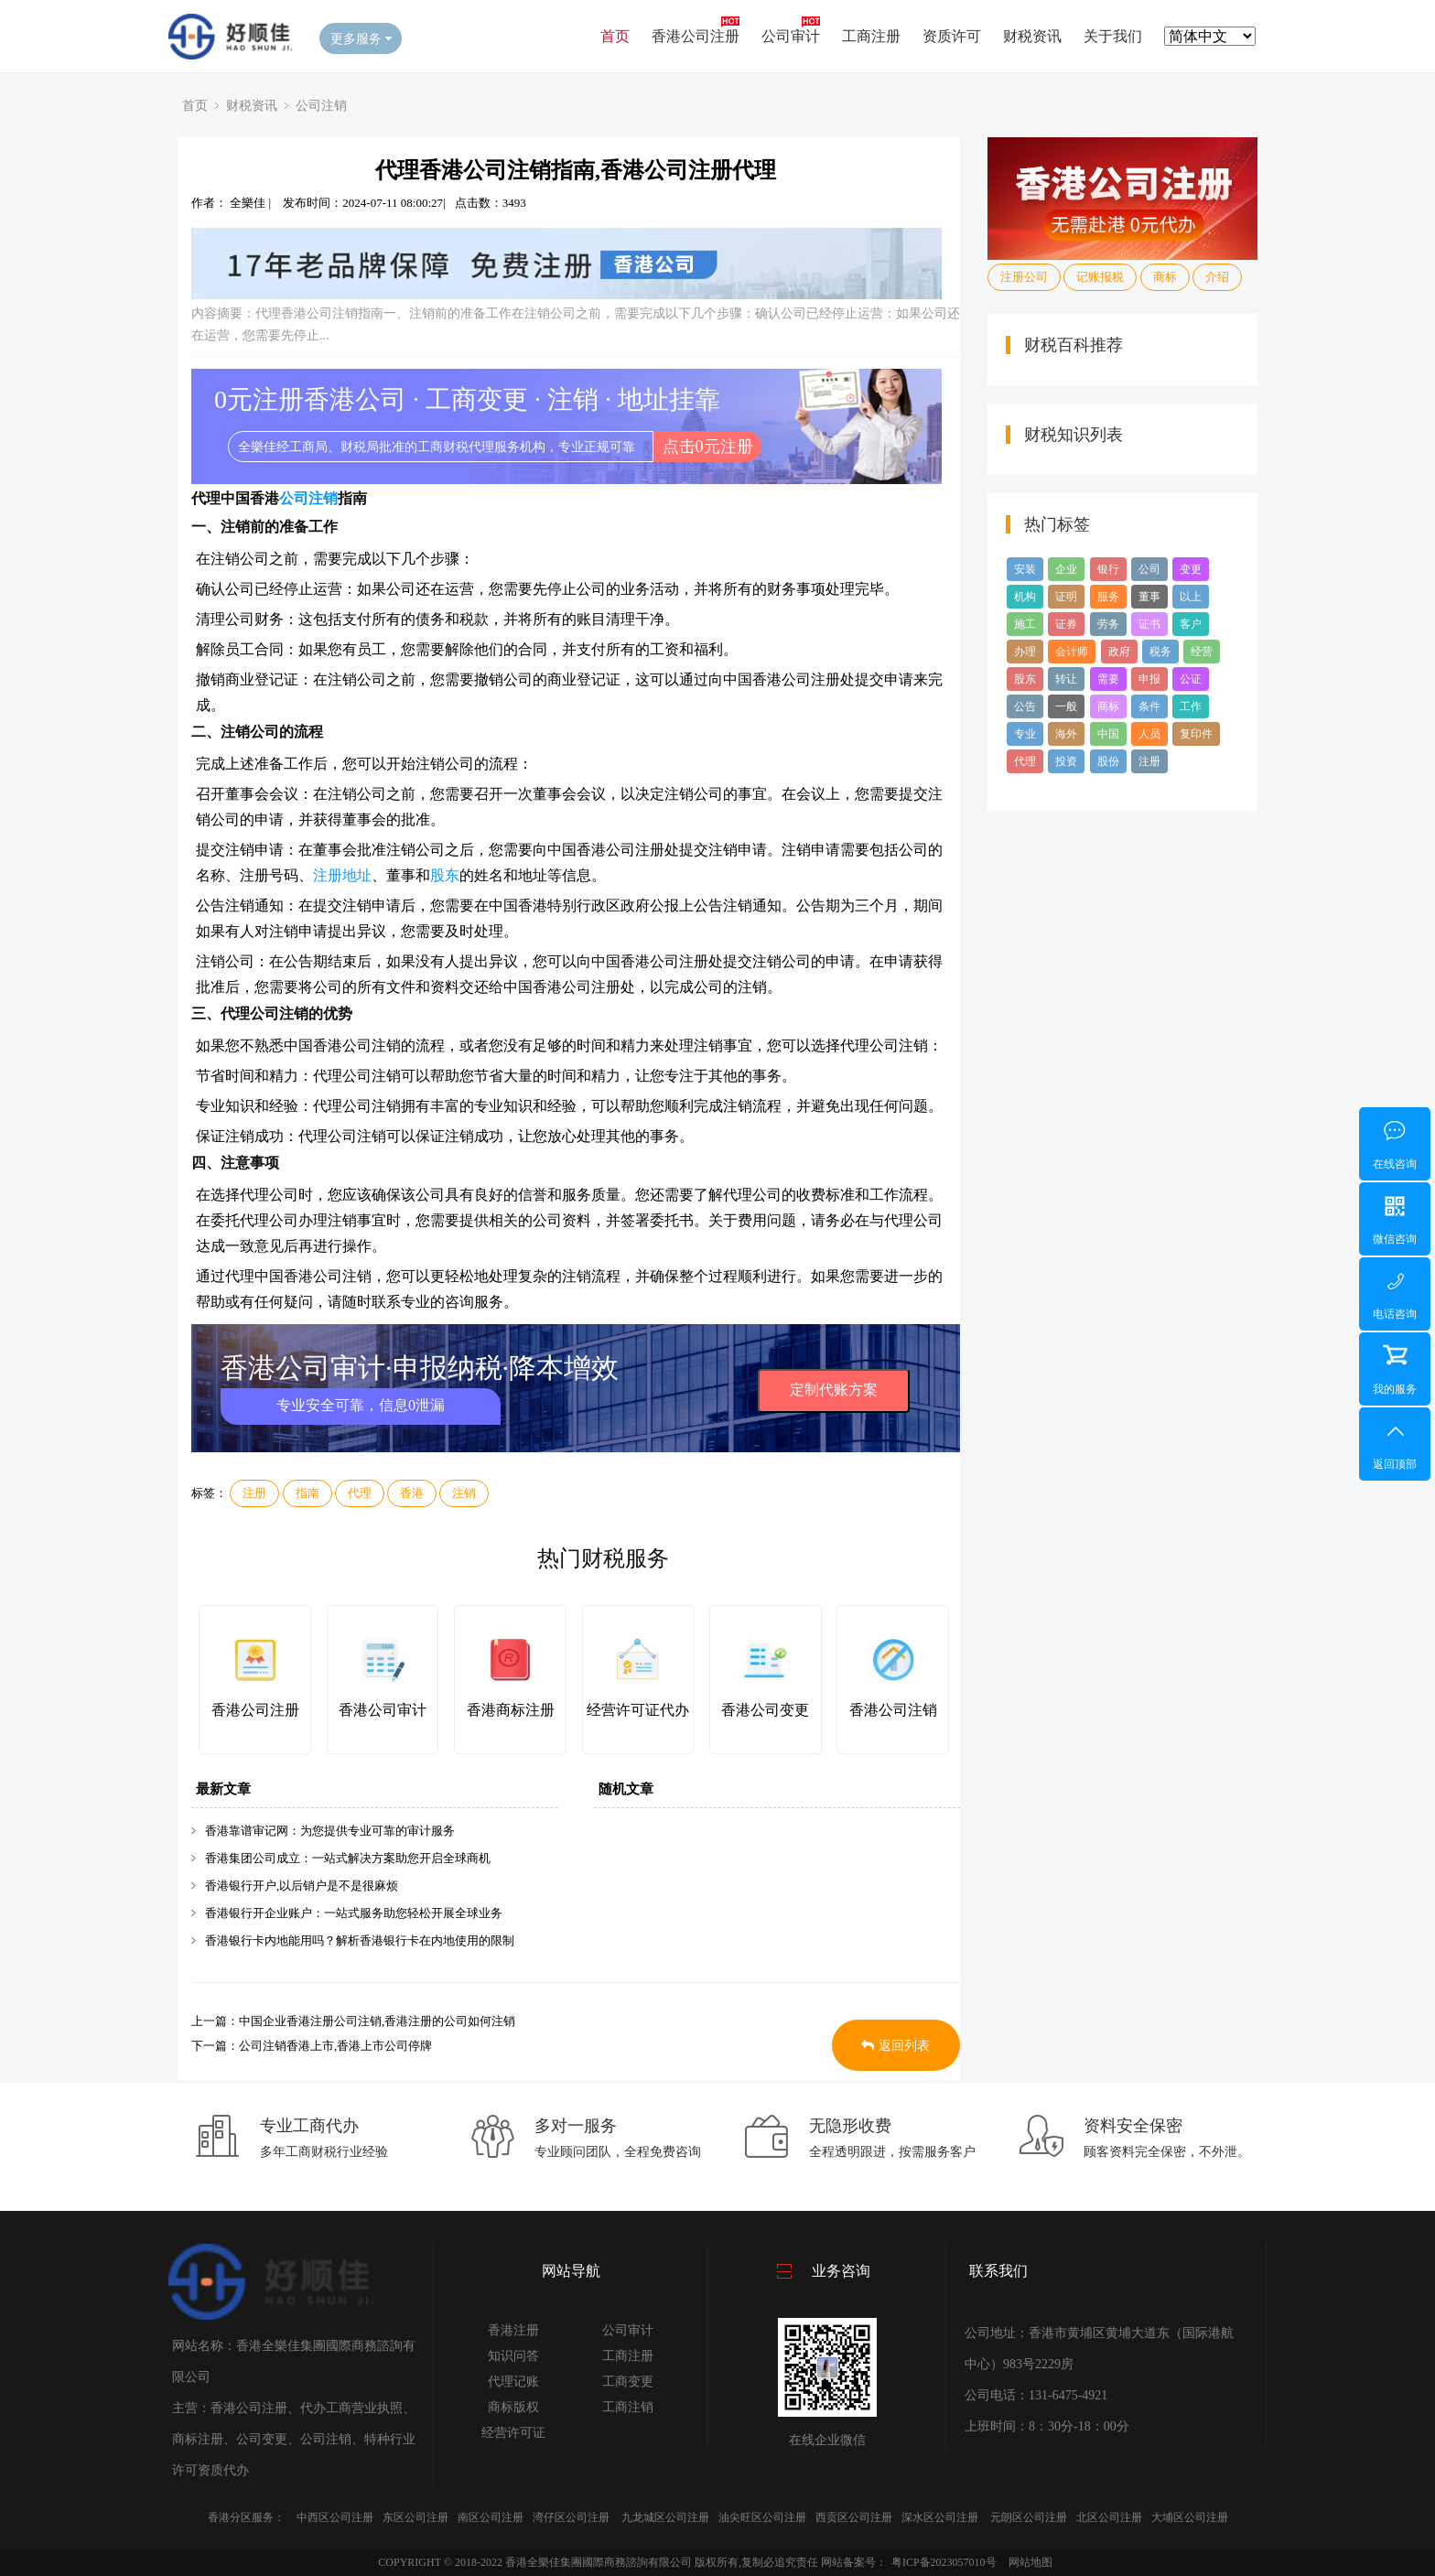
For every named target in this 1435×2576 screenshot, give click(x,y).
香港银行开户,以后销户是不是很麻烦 (301, 1885)
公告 (1025, 706)
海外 (1066, 734)
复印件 (1196, 734)
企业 (1066, 569)
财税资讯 (1032, 36)
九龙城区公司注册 (665, 2517)
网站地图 (1030, 2562)
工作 (1191, 706)
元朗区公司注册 (1028, 2517)
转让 (1066, 679)
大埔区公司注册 (1189, 2517)
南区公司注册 (490, 2517)
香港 (412, 1493)
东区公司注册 (415, 2517)
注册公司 (1024, 277)
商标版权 (513, 2407)
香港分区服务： (246, 2517)
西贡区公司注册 (853, 2517)
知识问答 (513, 2356)
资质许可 (951, 36)
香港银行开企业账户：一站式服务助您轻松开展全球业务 (353, 1913)
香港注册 (513, 2330)
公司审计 (790, 36)
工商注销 (627, 2407)
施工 (1025, 624)
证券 (1066, 624)
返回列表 (895, 2046)
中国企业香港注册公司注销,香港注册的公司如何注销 (377, 2021)
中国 (1108, 734)
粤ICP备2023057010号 (944, 2562)
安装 (1025, 569)
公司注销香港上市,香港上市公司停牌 (335, 2046)
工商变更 (627, 2381)
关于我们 (1113, 36)
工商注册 (871, 36)
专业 (1025, 734)
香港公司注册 (695, 36)
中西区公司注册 (335, 2517)
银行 (1108, 569)
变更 (1191, 569)
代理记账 (513, 2381)
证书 (1149, 624)
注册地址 (342, 875)
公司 (1149, 569)
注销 (464, 1493)
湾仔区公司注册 (571, 2517)
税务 (1160, 651)
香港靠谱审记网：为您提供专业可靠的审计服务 (330, 1831)
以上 (1191, 596)
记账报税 (1100, 277)
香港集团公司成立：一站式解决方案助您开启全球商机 (348, 1858)
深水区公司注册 (939, 2517)
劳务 (1108, 624)
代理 (360, 1493)
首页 (615, 36)
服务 (1108, 596)
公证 (1191, 679)
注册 (254, 1493)
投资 (1066, 761)
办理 (1025, 651)
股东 (444, 875)
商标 (1165, 277)
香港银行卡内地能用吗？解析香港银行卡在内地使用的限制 (359, 1940)
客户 (1191, 624)
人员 (1149, 734)
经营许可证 (513, 2433)
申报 (1149, 679)
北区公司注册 (1109, 2517)
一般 (1066, 706)
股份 (1108, 761)
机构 (1025, 596)
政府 (1119, 651)
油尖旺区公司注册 (762, 2517)
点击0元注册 (708, 446)
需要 (1108, 679)
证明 (1066, 596)
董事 (1149, 596)
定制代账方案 (834, 1389)
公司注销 (321, 105)
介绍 (1217, 277)
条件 (1149, 706)
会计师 (1071, 651)
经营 (1202, 651)
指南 (307, 1493)
